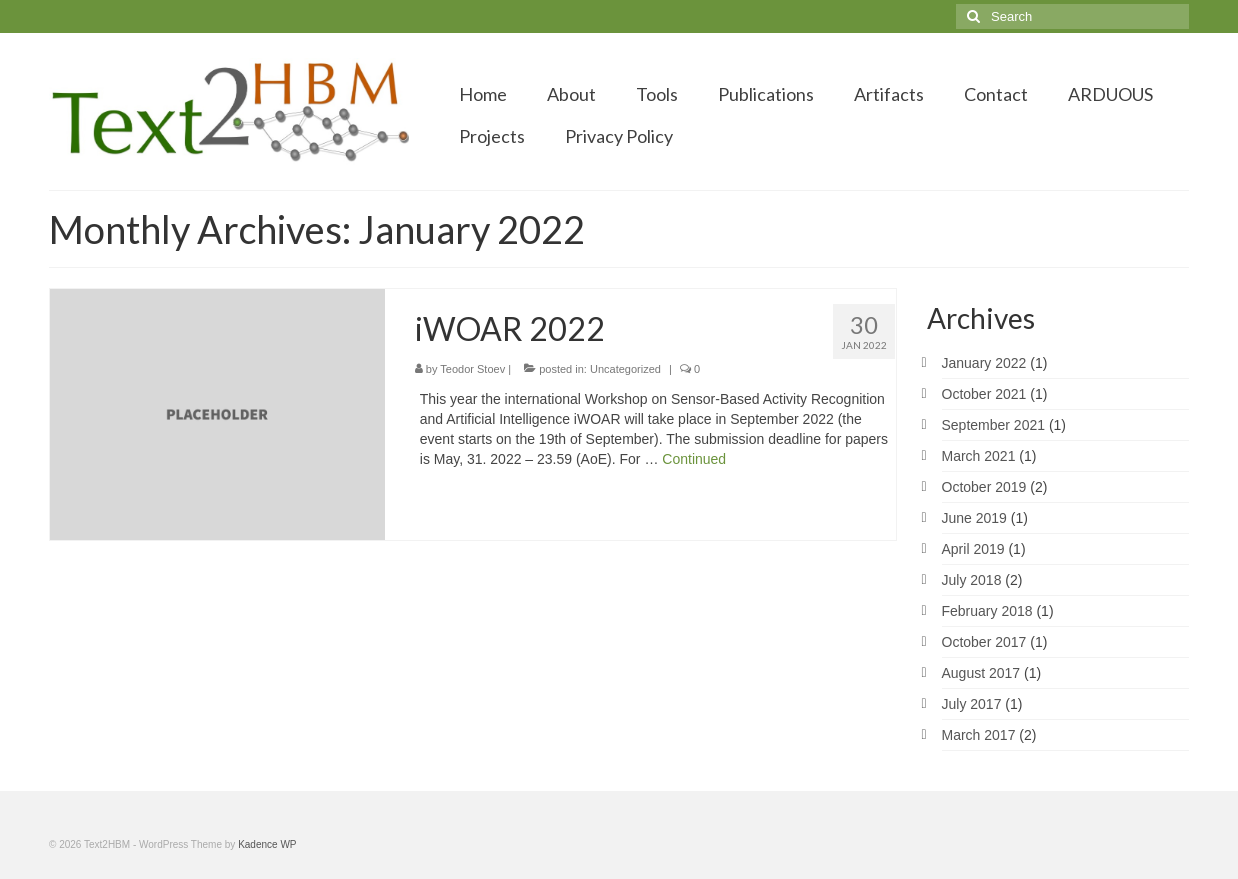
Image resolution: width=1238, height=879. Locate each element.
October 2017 (984, 642)
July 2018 (972, 580)
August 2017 (981, 673)
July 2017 (972, 704)
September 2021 (994, 425)
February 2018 (987, 611)
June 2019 (974, 518)
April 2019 (973, 549)
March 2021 (979, 456)
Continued (694, 459)
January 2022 (984, 363)
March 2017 (979, 735)
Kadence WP (267, 844)
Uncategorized (625, 369)
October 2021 (984, 394)
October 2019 (984, 487)
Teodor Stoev (472, 369)
